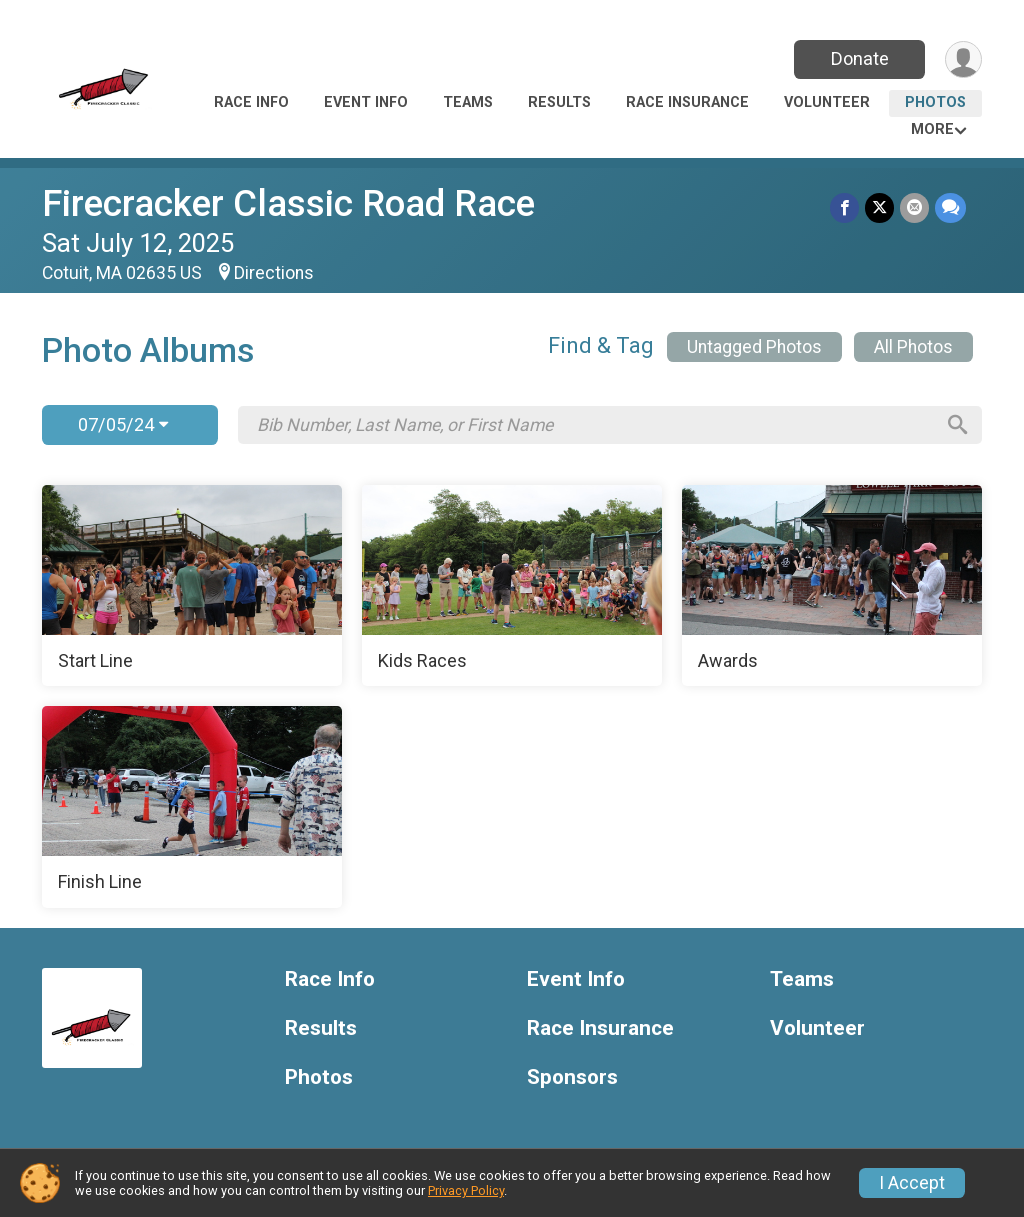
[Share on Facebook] (844, 207)
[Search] (958, 425)
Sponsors (572, 1077)
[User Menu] (963, 59)
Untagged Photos (754, 347)
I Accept (912, 1183)
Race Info (251, 102)
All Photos (913, 347)
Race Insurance (687, 102)
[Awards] (832, 586)
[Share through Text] (950, 207)
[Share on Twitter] (879, 207)
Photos (935, 102)
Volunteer (827, 102)
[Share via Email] (914, 207)
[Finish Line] (192, 807)
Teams (468, 102)
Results (559, 102)
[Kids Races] (512, 586)
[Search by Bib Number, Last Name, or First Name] (595, 425)
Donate (860, 58)
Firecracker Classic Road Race (288, 203)
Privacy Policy (466, 1190)
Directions (274, 273)
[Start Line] (192, 586)
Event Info (366, 102)
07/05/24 (123, 424)
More (932, 129)
